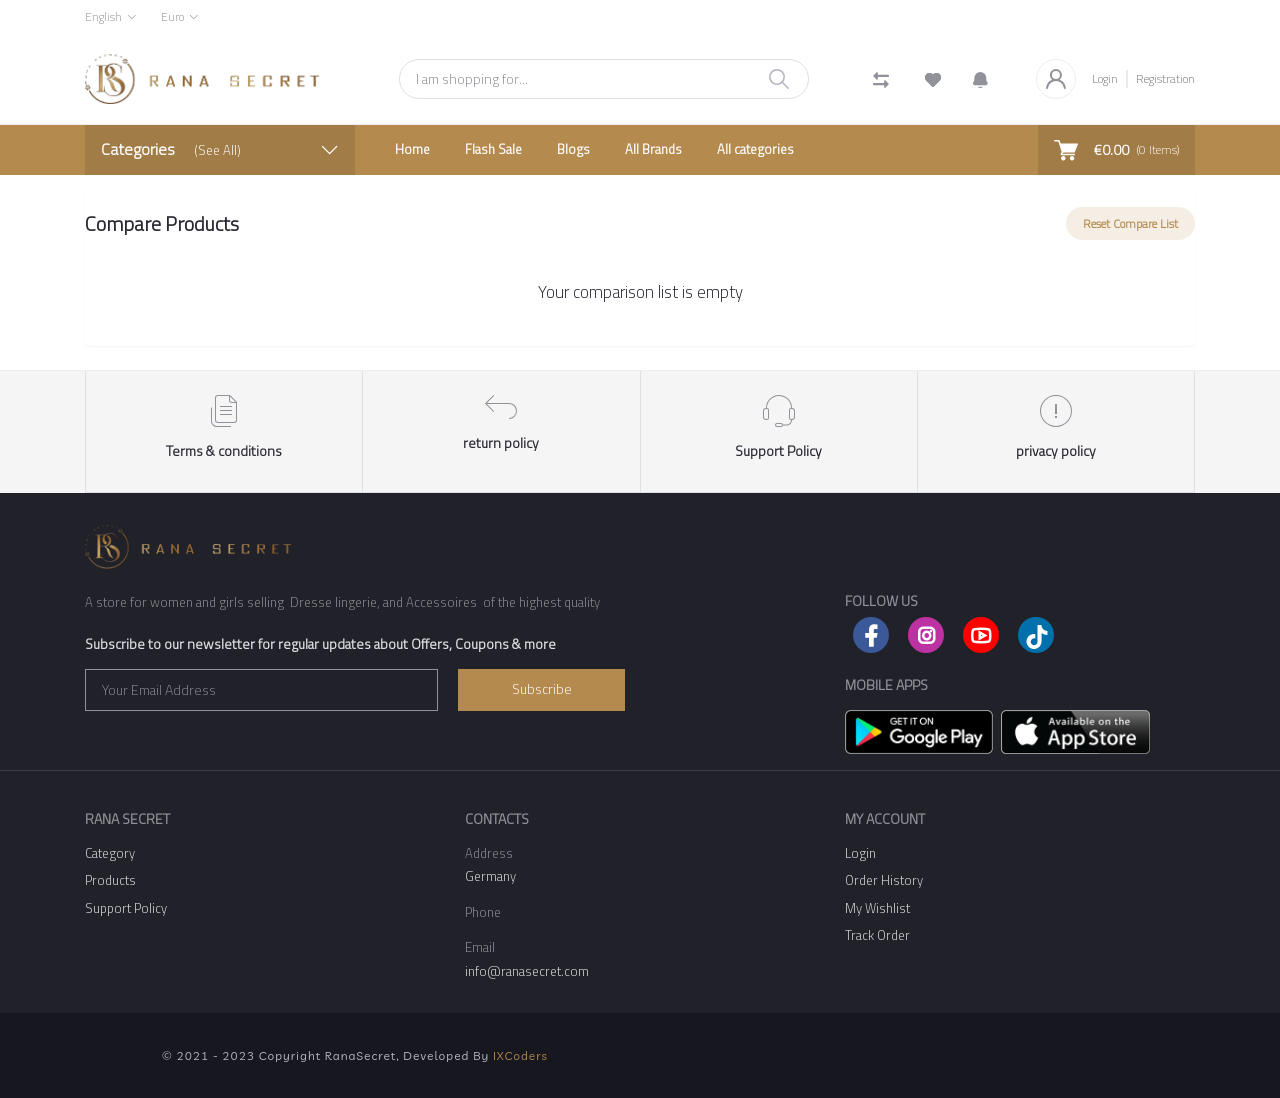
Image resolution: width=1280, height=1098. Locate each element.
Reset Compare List (1130, 223)
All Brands (653, 149)
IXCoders (520, 1055)
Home (412, 149)
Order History (884, 880)
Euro (172, 16)
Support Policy (126, 908)
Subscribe (542, 689)
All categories (755, 149)
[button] (980, 79)
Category (110, 853)
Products (110, 880)
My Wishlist (877, 908)
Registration (1165, 78)
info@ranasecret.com (527, 971)
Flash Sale (493, 149)
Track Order (877, 935)
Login (1105, 79)
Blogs (573, 149)
